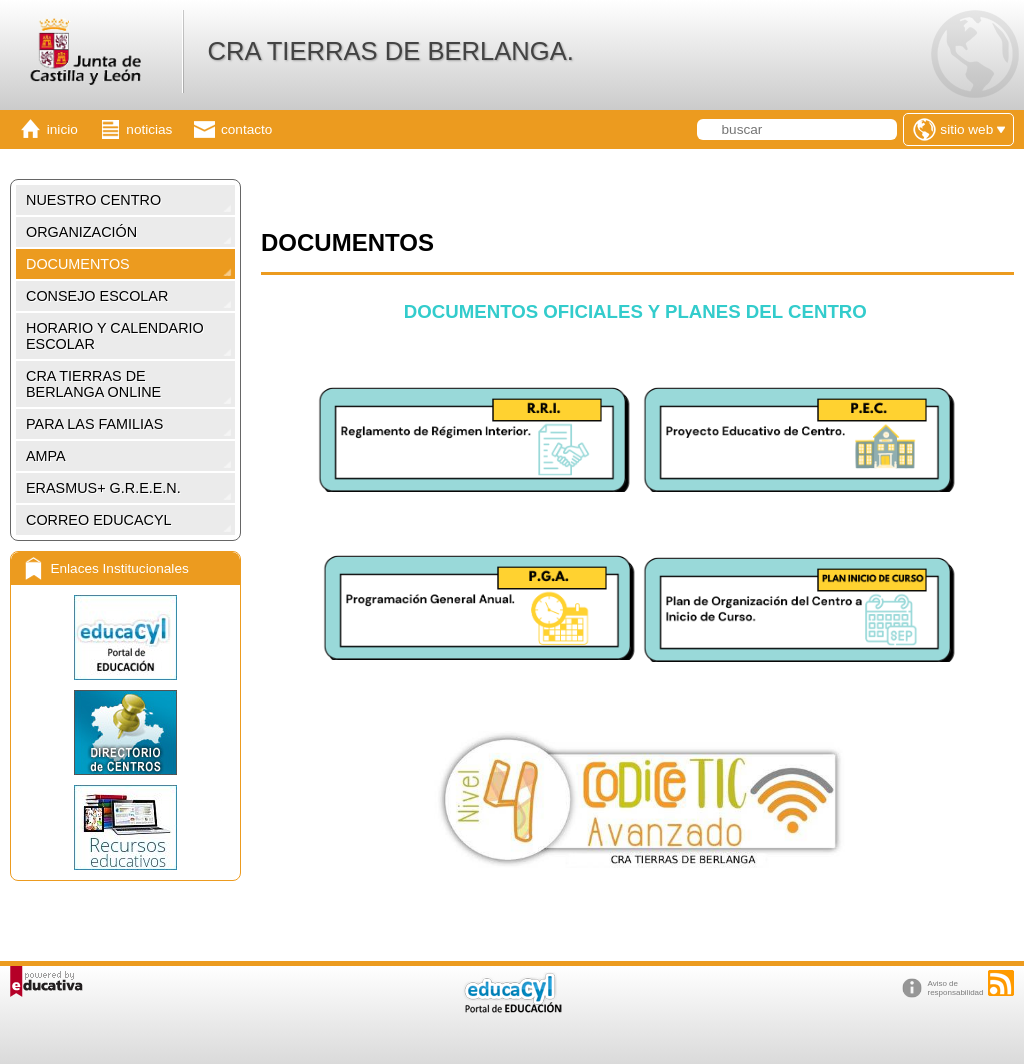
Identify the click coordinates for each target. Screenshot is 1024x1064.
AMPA (46, 456)
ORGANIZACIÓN (81, 232)
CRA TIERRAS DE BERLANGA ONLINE (93, 384)
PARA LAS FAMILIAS (94, 424)
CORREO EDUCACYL (99, 520)
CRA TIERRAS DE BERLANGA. (390, 51)
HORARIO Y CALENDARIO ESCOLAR (115, 336)
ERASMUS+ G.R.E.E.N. (103, 488)
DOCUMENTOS (78, 264)
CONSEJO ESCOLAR (97, 296)
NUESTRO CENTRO (93, 200)
